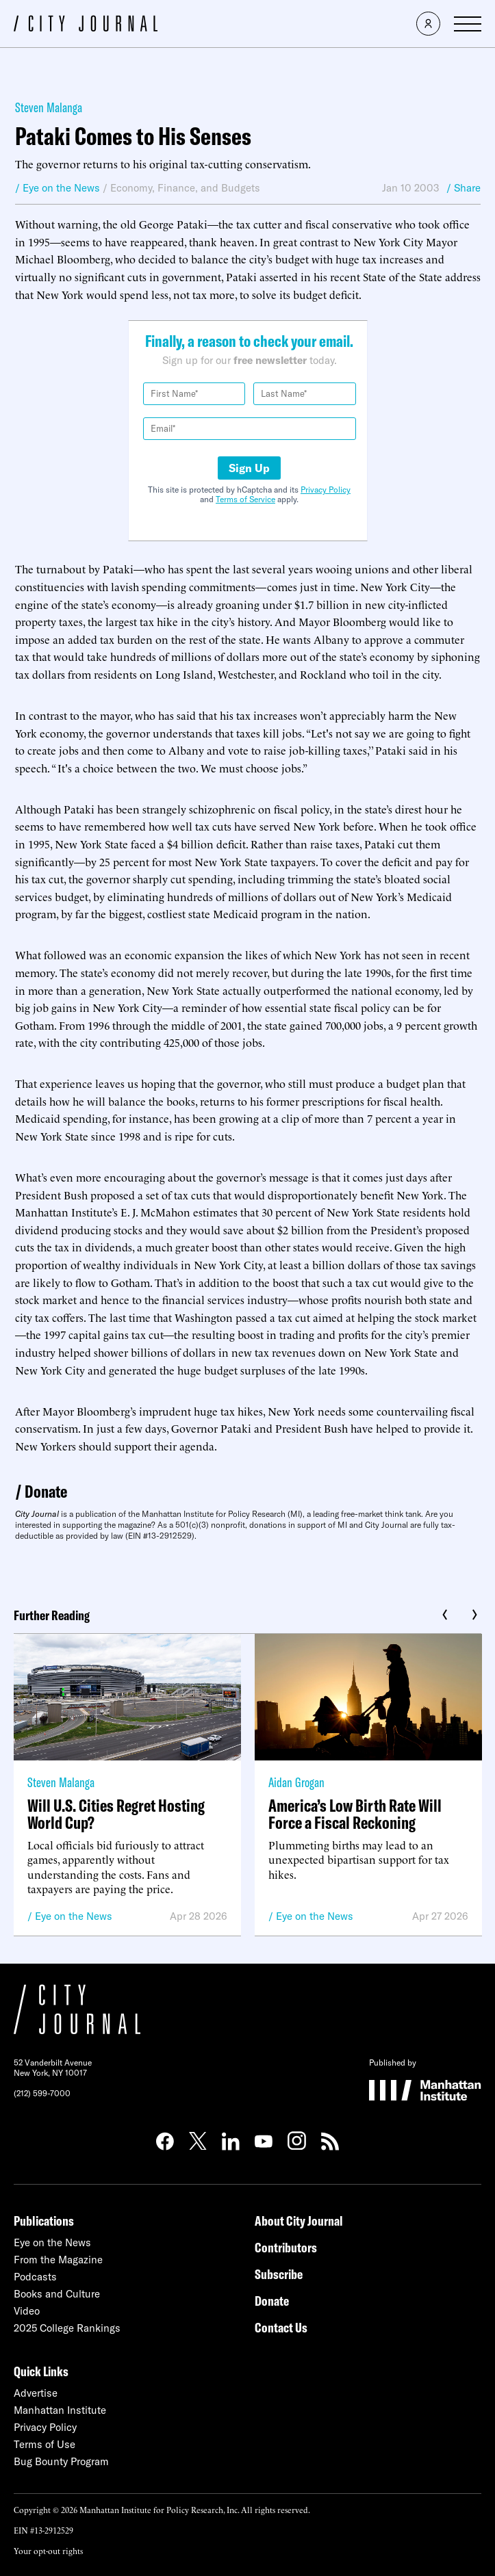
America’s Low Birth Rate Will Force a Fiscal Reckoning (355, 1814)
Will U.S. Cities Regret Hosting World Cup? (116, 1814)
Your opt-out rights (48, 2550)
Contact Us (281, 2327)
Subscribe (279, 2273)
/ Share (463, 188)
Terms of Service (245, 499)
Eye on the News (73, 1916)
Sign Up (249, 468)
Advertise (36, 2392)
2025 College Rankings (67, 2327)
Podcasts (35, 2276)
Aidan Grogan (296, 1782)
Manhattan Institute (60, 2410)
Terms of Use (44, 2444)
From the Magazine (58, 2259)
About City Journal (299, 2220)
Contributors (286, 2247)
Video (27, 2310)
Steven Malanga (48, 107)
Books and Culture (57, 2293)
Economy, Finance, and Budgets (185, 187)
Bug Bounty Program (61, 2461)
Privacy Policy (326, 489)
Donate (46, 1491)
